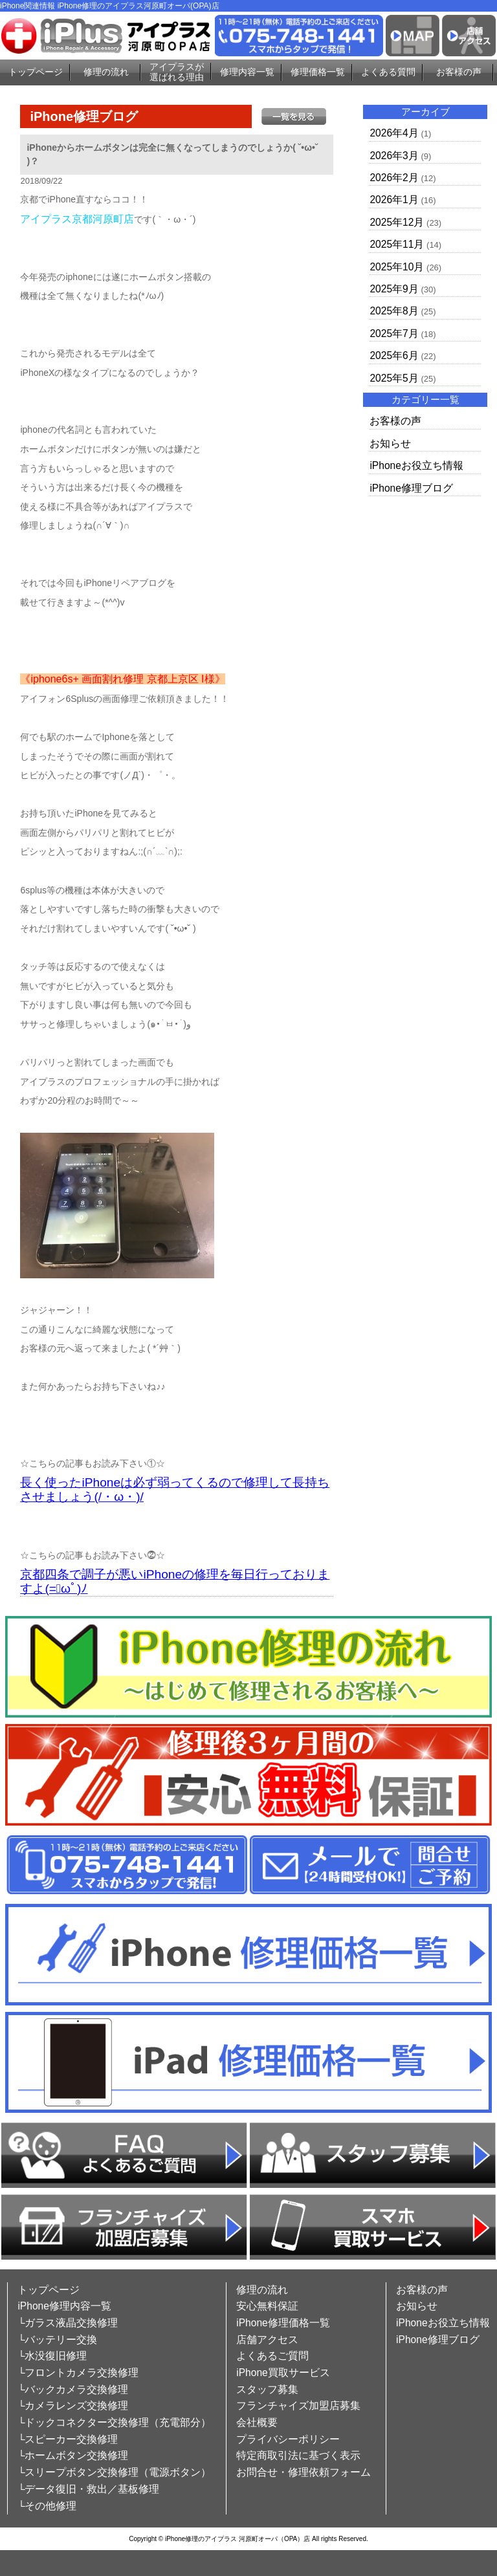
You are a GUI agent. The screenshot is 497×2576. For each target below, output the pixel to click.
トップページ (35, 72)
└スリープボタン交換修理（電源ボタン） (114, 2472)
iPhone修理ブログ (411, 488)
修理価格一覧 (318, 72)
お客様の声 (458, 72)
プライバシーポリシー (288, 2439)
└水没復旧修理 (52, 2355)
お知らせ (390, 443)
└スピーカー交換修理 (67, 2439)
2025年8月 (394, 310)
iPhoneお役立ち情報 (416, 465)
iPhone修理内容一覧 (64, 2305)
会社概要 (257, 2422)
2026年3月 (394, 155)
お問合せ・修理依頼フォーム (303, 2472)
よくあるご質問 (272, 2355)
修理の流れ (106, 72)
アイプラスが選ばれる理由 (176, 72)
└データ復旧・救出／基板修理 (88, 2488)
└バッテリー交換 (57, 2339)
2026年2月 (394, 177)
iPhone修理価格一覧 (283, 2322)
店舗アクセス (267, 2339)
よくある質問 (388, 72)
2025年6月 (394, 355)
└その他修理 (46, 2505)
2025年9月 (394, 288)
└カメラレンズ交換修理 (72, 2405)
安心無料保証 (267, 2305)
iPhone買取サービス (283, 2372)
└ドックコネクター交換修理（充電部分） (114, 2422)
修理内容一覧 (247, 72)
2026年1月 (394, 199)
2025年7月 (394, 333)
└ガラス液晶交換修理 (67, 2322)
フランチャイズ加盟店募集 (298, 2405)
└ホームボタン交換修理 (72, 2455)
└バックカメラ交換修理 (72, 2389)
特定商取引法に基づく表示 (298, 2455)
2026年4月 (394, 132)
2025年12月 (397, 222)
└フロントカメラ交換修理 (77, 2372)
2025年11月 (397, 244)
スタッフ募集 (267, 2389)
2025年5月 (394, 378)
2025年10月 (397, 266)
